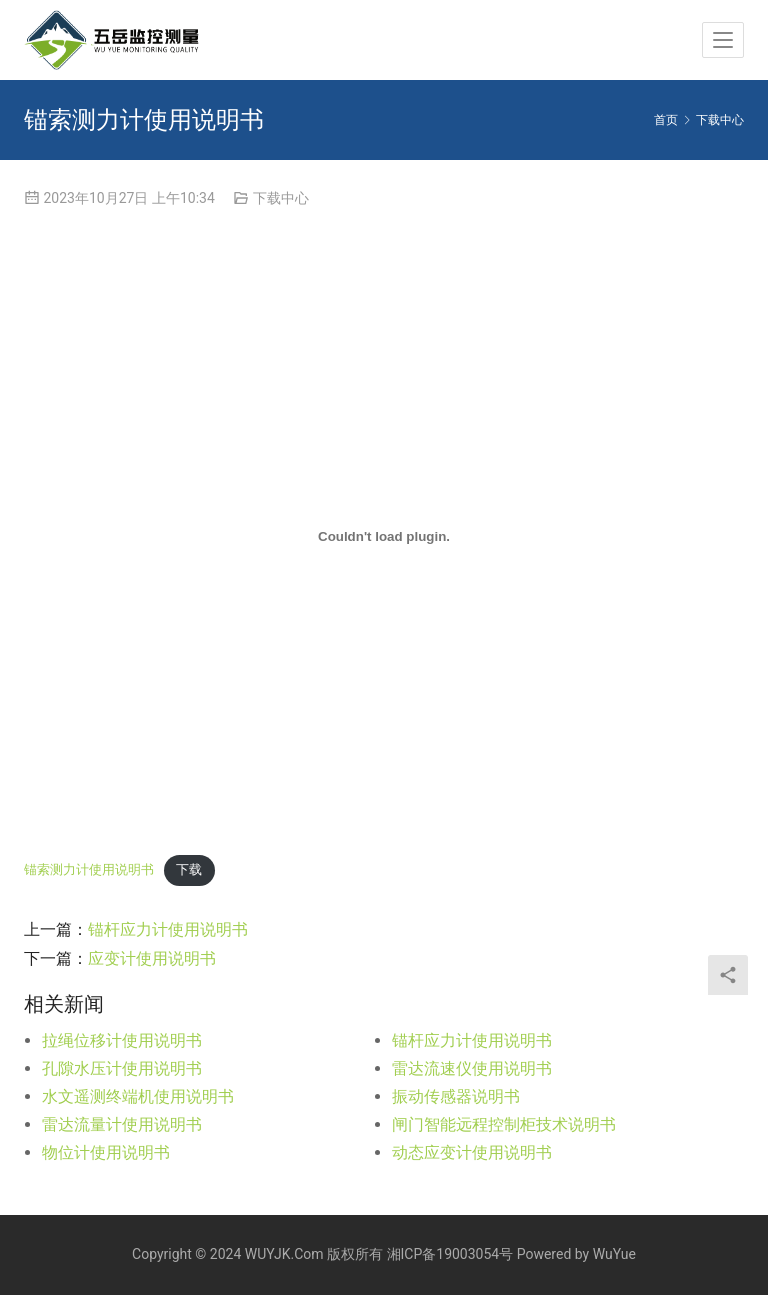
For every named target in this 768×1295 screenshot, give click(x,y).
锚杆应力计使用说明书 (168, 929)
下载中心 (281, 198)
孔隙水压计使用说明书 (122, 1068)
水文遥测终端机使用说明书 (138, 1096)
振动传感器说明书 (456, 1096)
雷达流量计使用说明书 (122, 1124)
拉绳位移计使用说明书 (122, 1040)
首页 (666, 120)
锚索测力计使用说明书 (89, 869)
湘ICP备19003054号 (450, 1254)
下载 (189, 869)
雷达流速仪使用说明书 (472, 1068)
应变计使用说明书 (152, 958)
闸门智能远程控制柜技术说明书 (504, 1124)
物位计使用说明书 (106, 1152)
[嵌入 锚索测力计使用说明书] (384, 537)
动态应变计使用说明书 (472, 1152)
